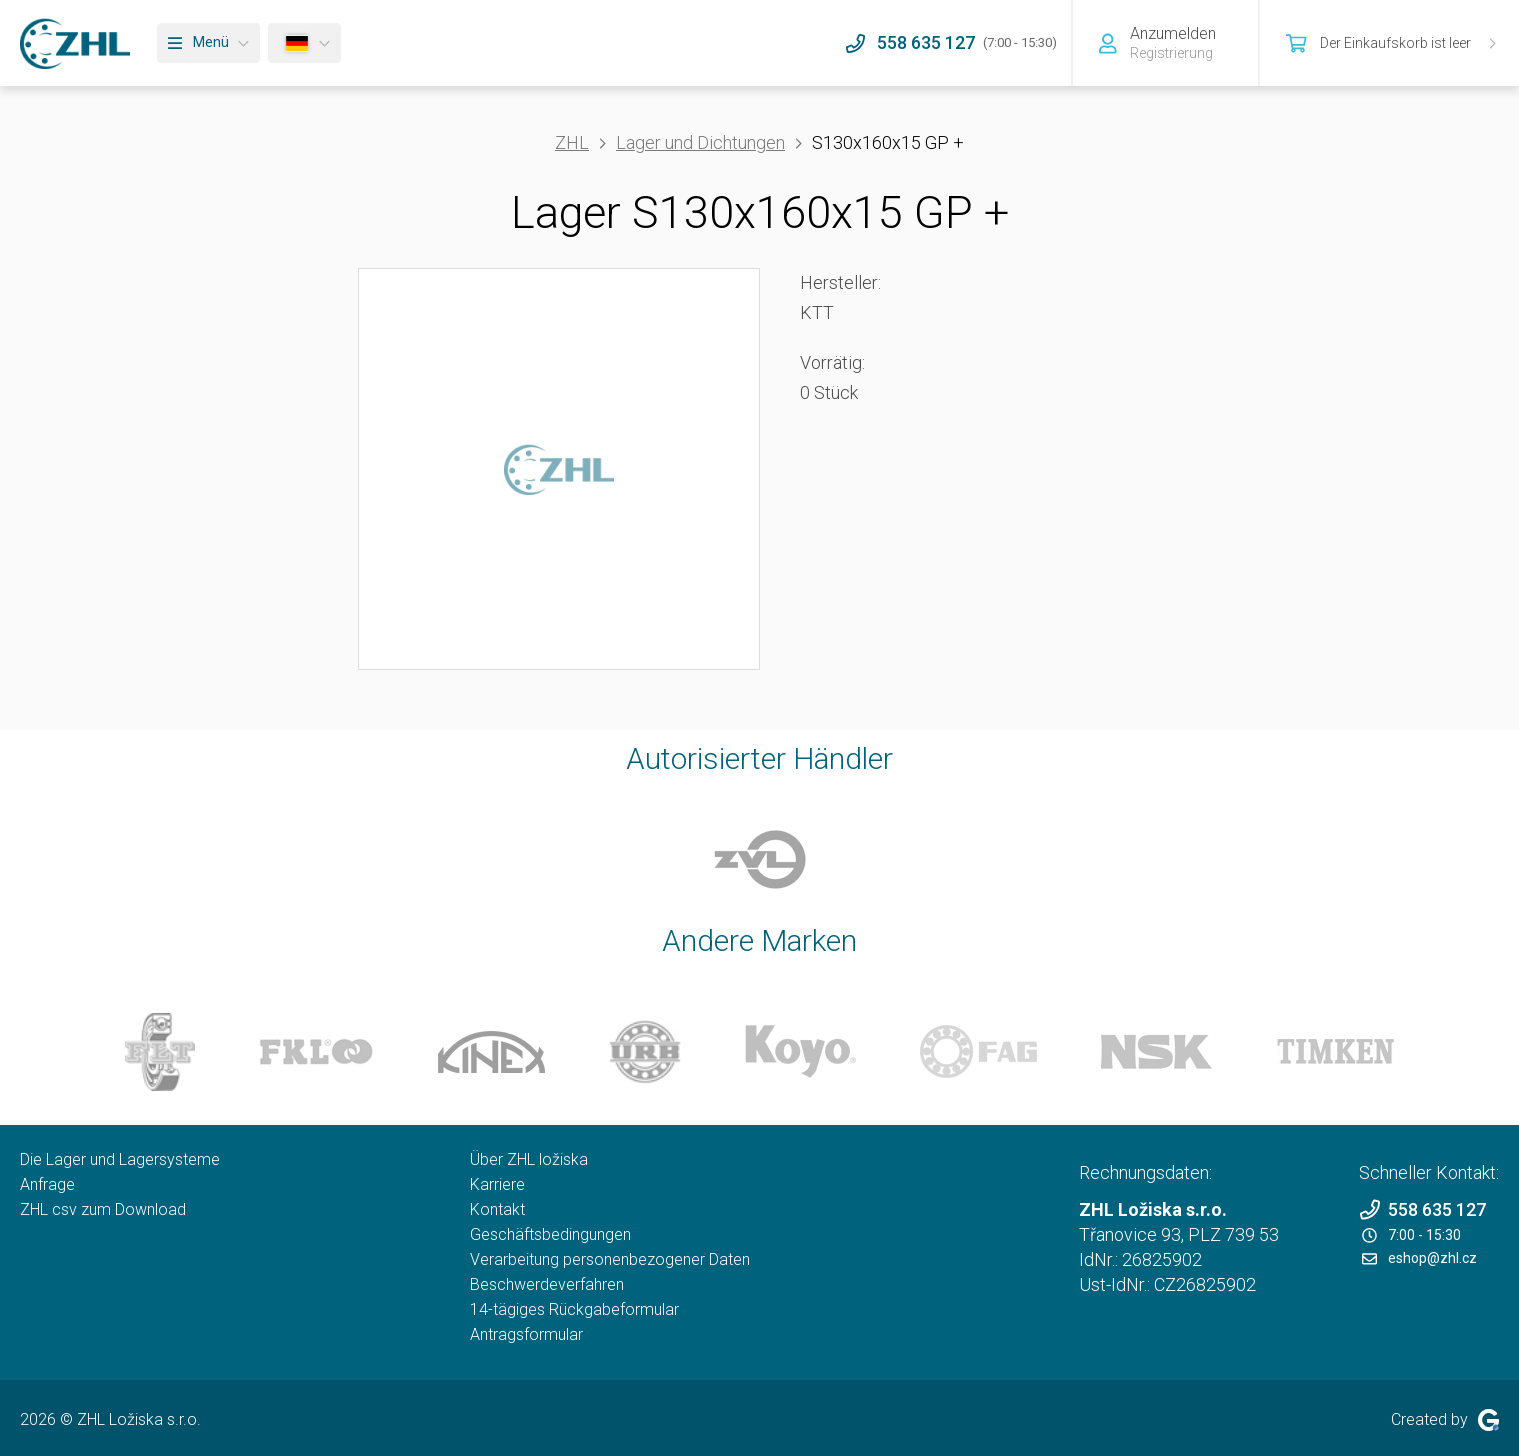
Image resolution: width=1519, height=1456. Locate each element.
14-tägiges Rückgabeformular (574, 1309)
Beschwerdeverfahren (547, 1284)
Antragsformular (526, 1334)
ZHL (572, 142)
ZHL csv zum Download (103, 1209)
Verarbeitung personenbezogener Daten (610, 1259)
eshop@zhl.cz (1419, 1258)
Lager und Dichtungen (700, 142)
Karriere (497, 1184)
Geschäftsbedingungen (550, 1234)
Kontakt (497, 1209)
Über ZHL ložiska (529, 1159)
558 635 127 (1422, 1209)
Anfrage (47, 1184)
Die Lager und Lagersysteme (120, 1159)
